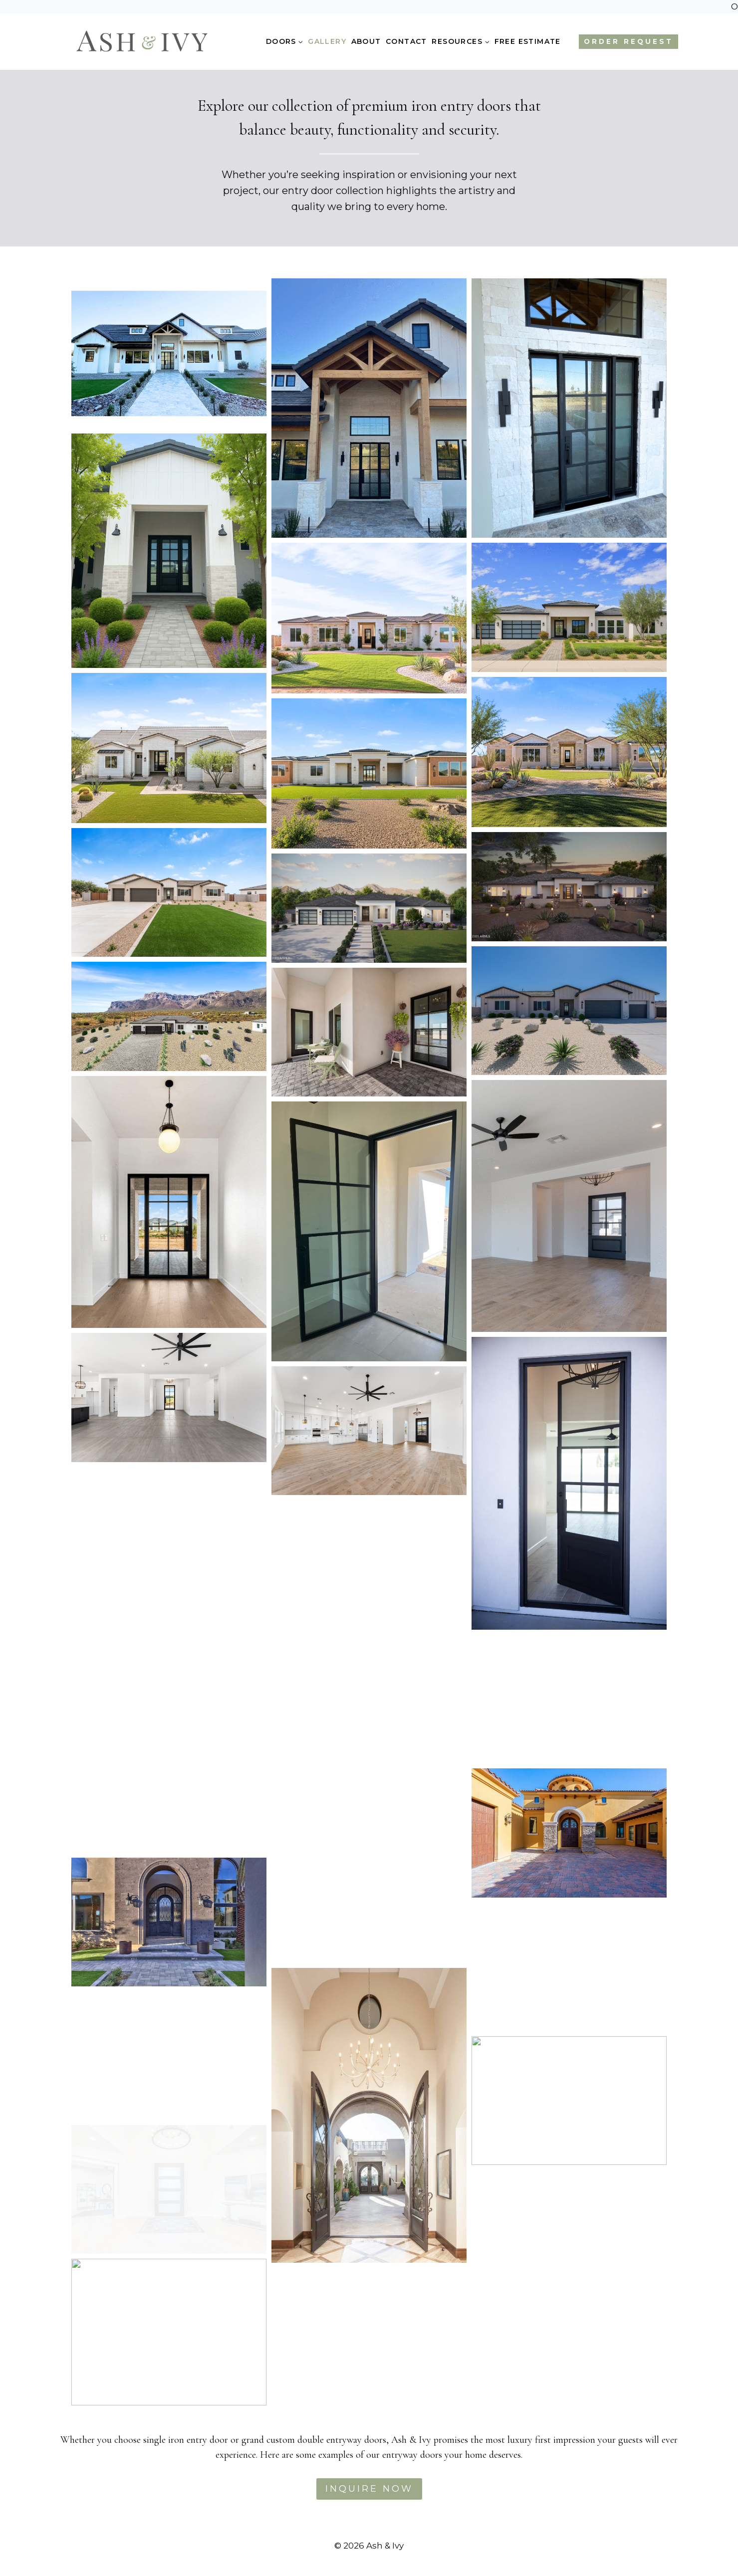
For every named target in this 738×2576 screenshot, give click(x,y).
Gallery (327, 41)
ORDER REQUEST (628, 41)
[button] (168, 353)
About (366, 41)
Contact (406, 41)
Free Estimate (527, 41)
